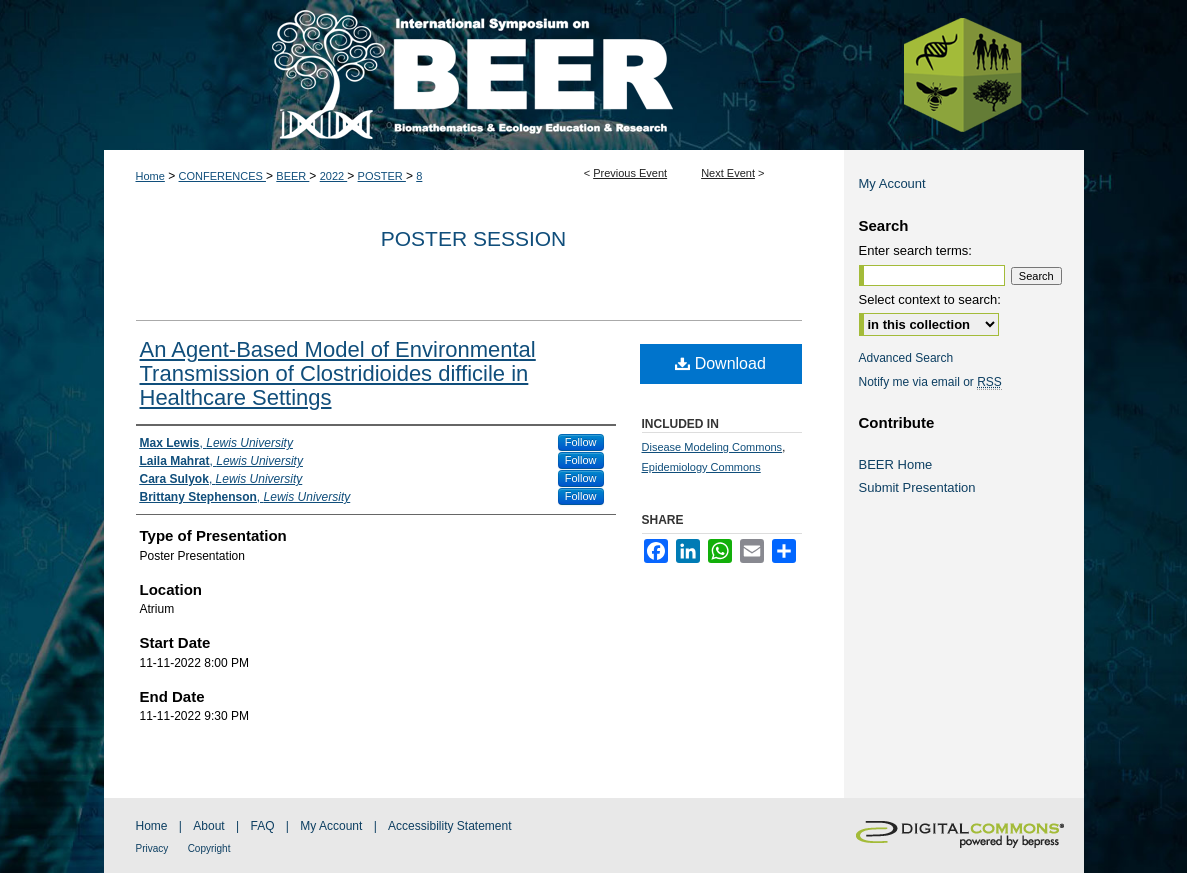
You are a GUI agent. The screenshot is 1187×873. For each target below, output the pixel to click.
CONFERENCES (222, 176)
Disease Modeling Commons (712, 447)
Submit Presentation (917, 487)
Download (720, 363)
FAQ (262, 826)
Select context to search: (930, 299)
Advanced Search (906, 358)
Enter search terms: (915, 250)
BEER (292, 176)
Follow (581, 442)
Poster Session (474, 238)
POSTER (382, 176)
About (208, 826)
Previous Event (630, 173)
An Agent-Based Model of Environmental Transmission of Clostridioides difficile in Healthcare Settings (338, 373)
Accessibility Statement (449, 826)
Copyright (209, 848)
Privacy (152, 848)
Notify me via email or (930, 382)
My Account (892, 183)
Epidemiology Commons (701, 467)
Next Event (728, 173)
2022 (334, 176)
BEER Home (896, 464)
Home (150, 176)
